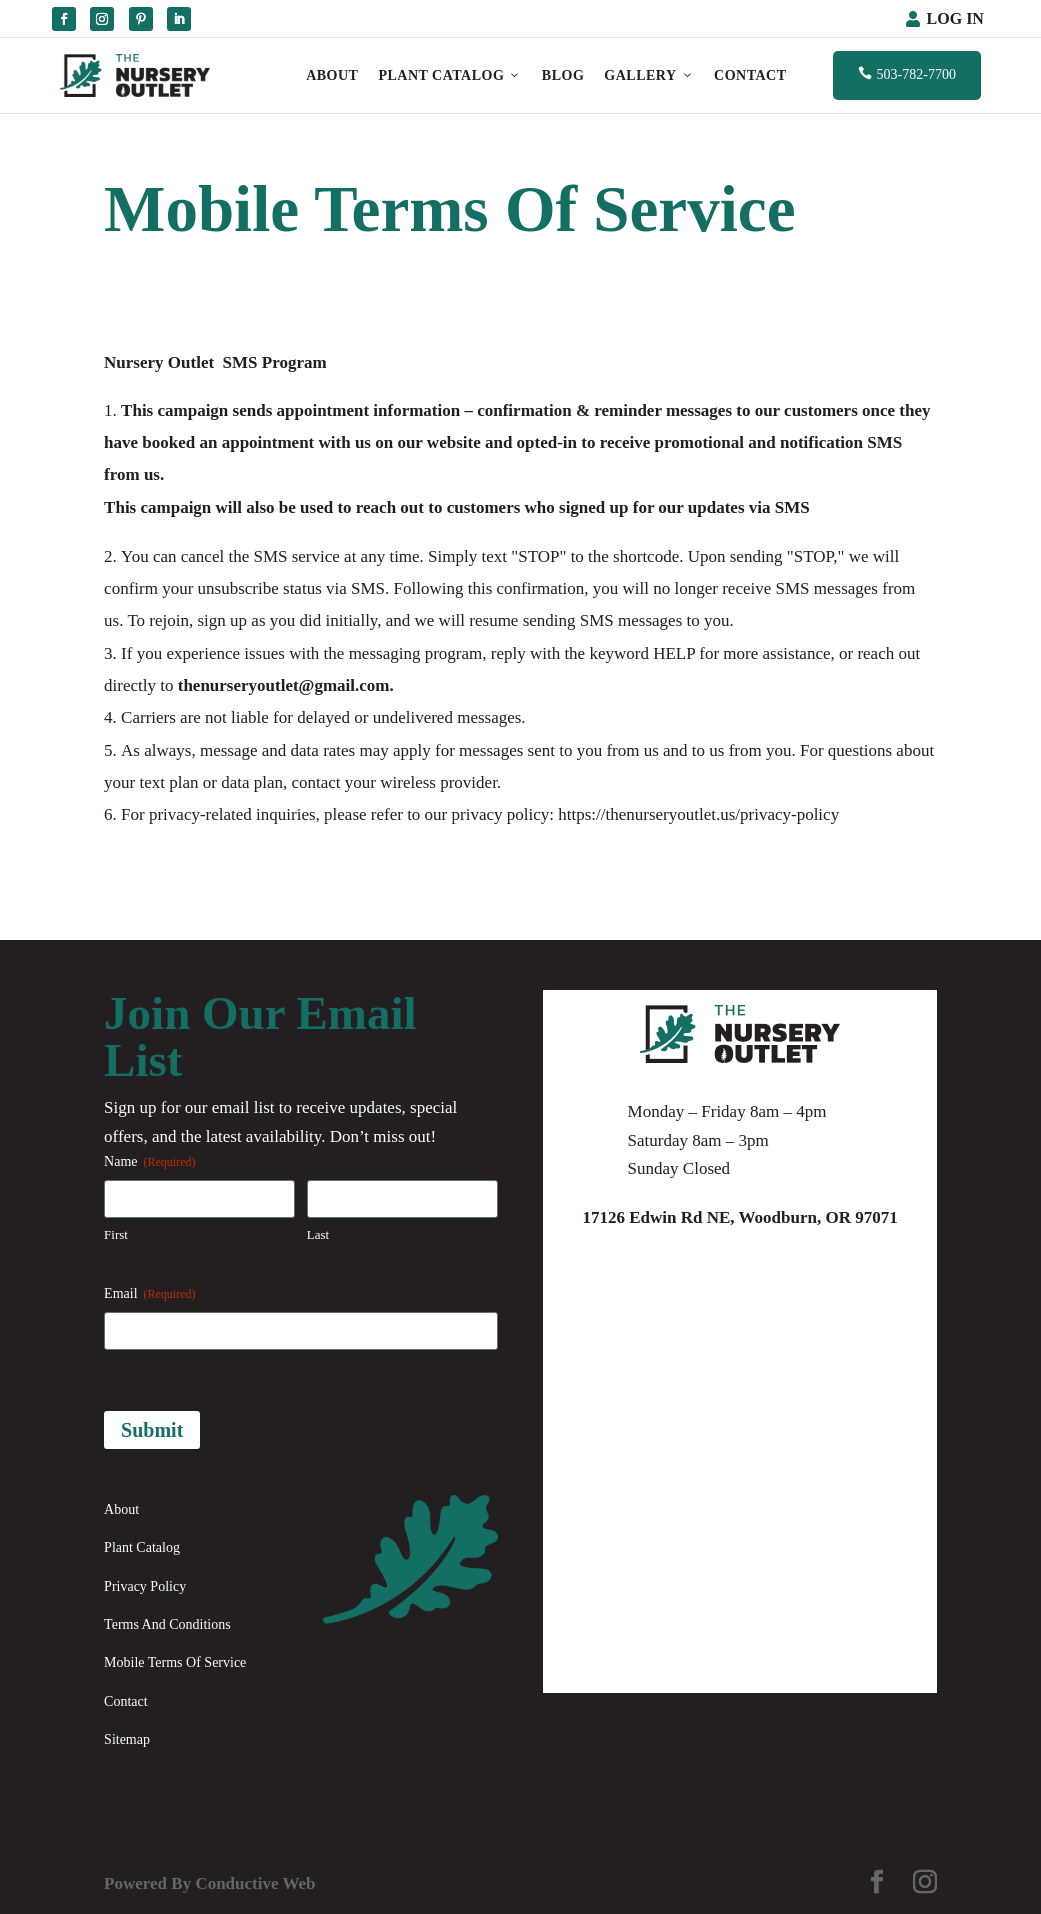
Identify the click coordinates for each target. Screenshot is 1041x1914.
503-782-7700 (907, 74)
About (332, 75)
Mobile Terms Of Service (175, 1662)
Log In (955, 18)
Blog (563, 75)
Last (318, 1234)
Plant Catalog (449, 75)
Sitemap (127, 1739)
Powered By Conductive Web (209, 1883)
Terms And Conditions (167, 1624)
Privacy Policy (145, 1586)
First (116, 1234)
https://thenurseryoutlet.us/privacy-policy (698, 814)
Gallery (649, 75)
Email (149, 1294)
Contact (750, 75)
